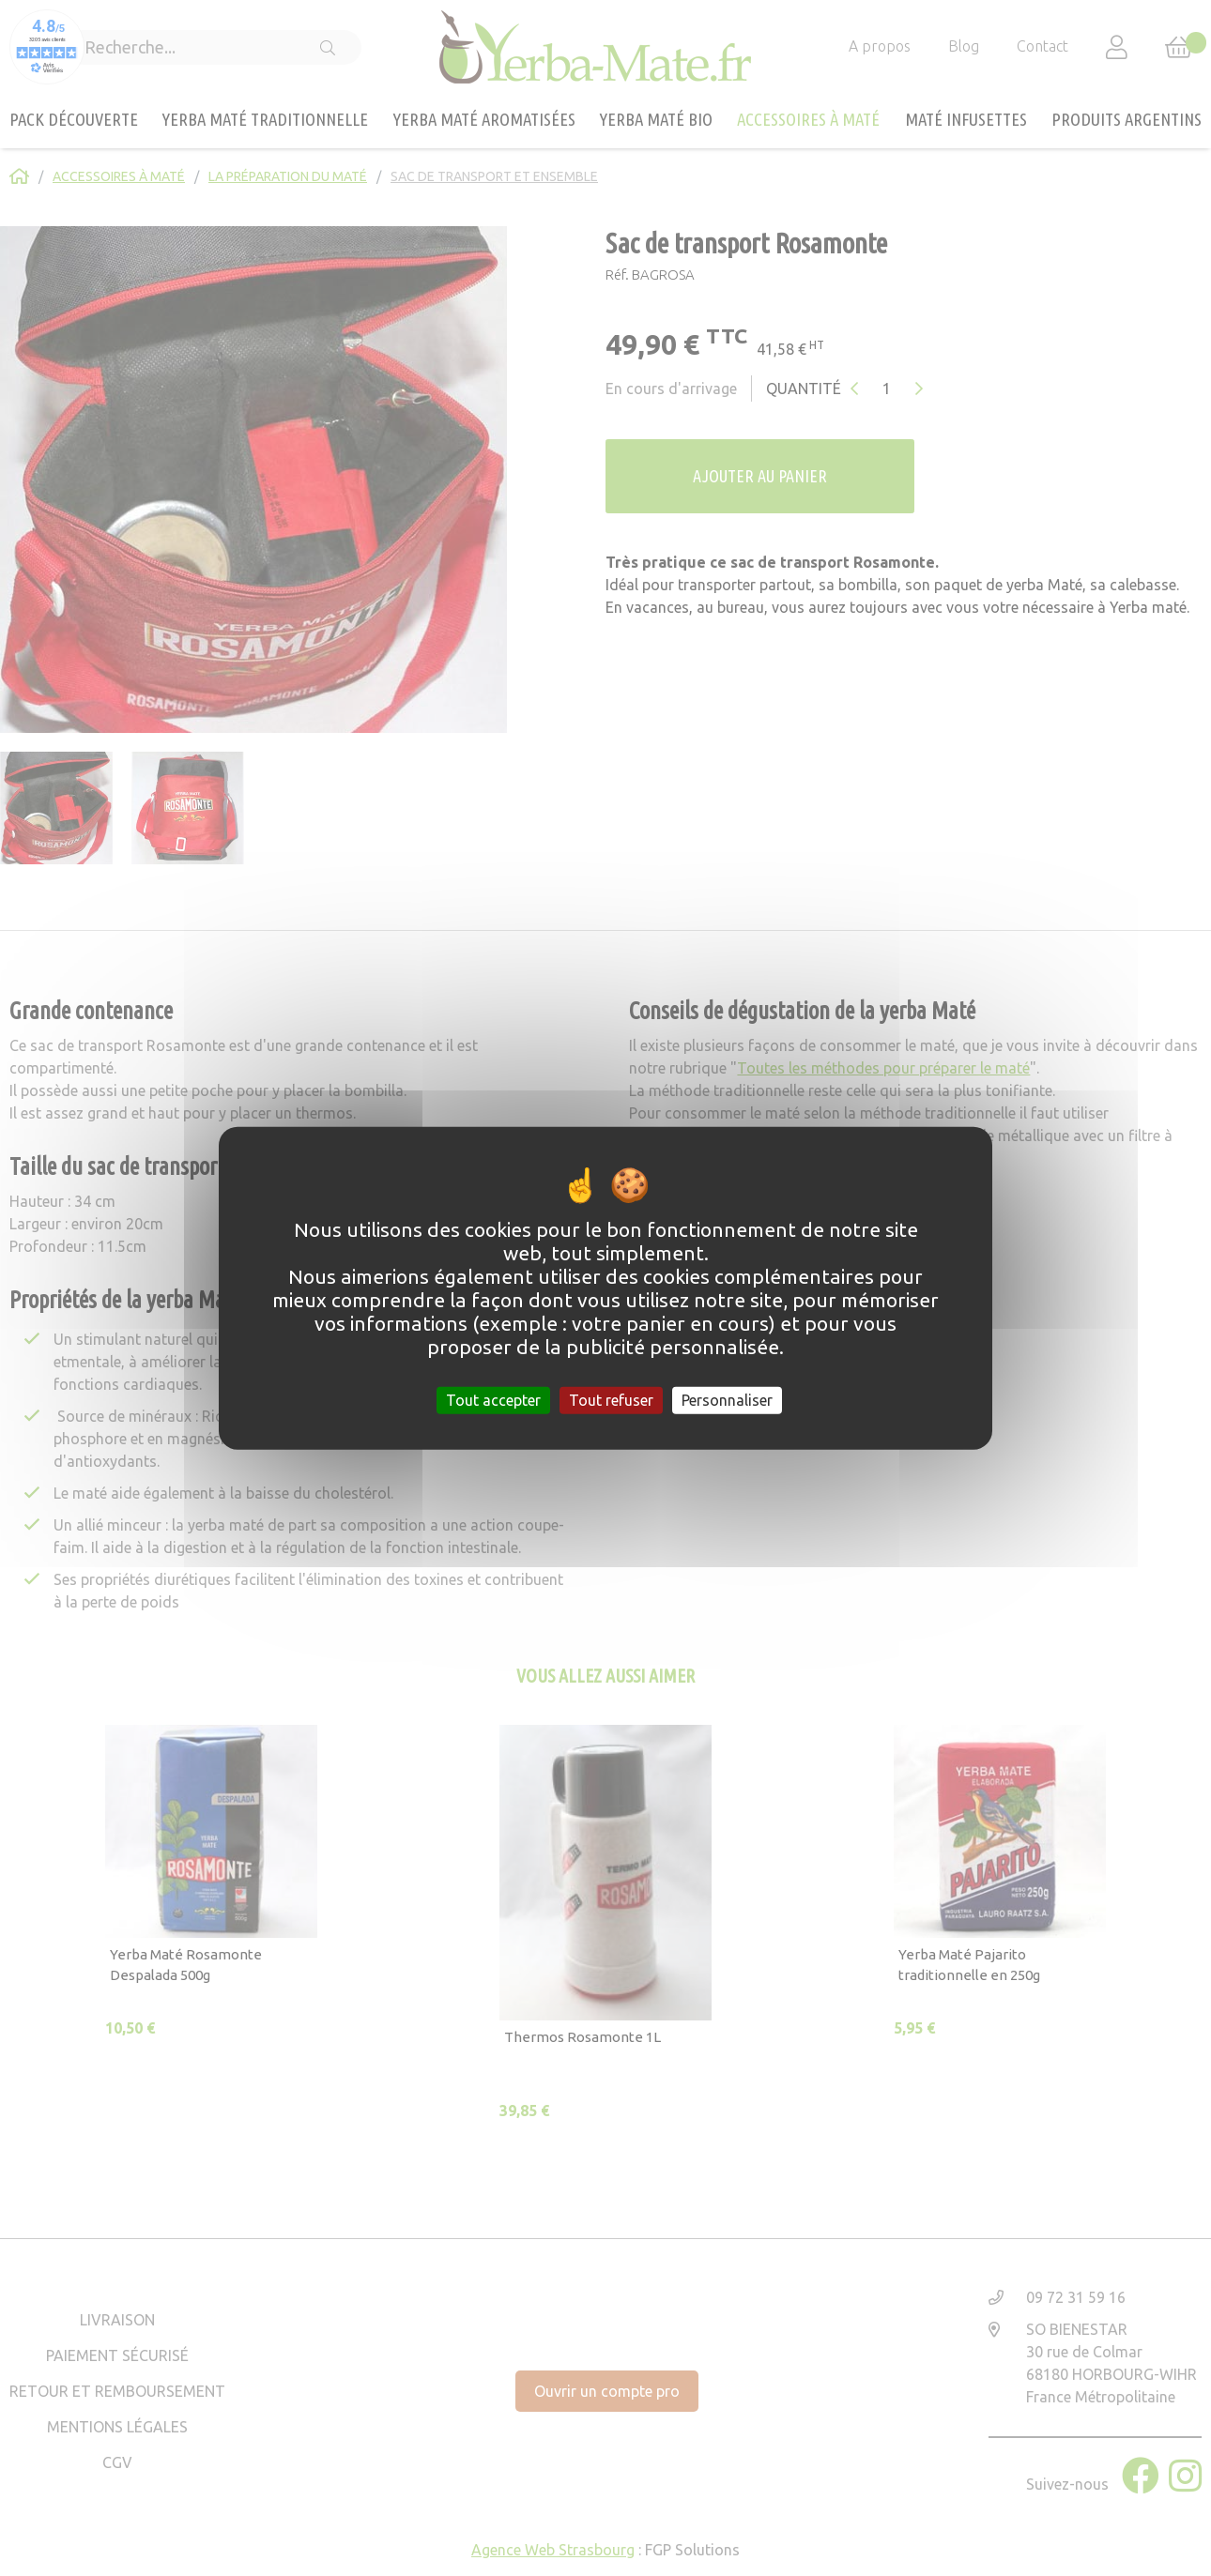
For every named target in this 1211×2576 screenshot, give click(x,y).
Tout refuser (611, 1400)
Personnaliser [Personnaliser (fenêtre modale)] (727, 1400)
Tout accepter (493, 1400)
